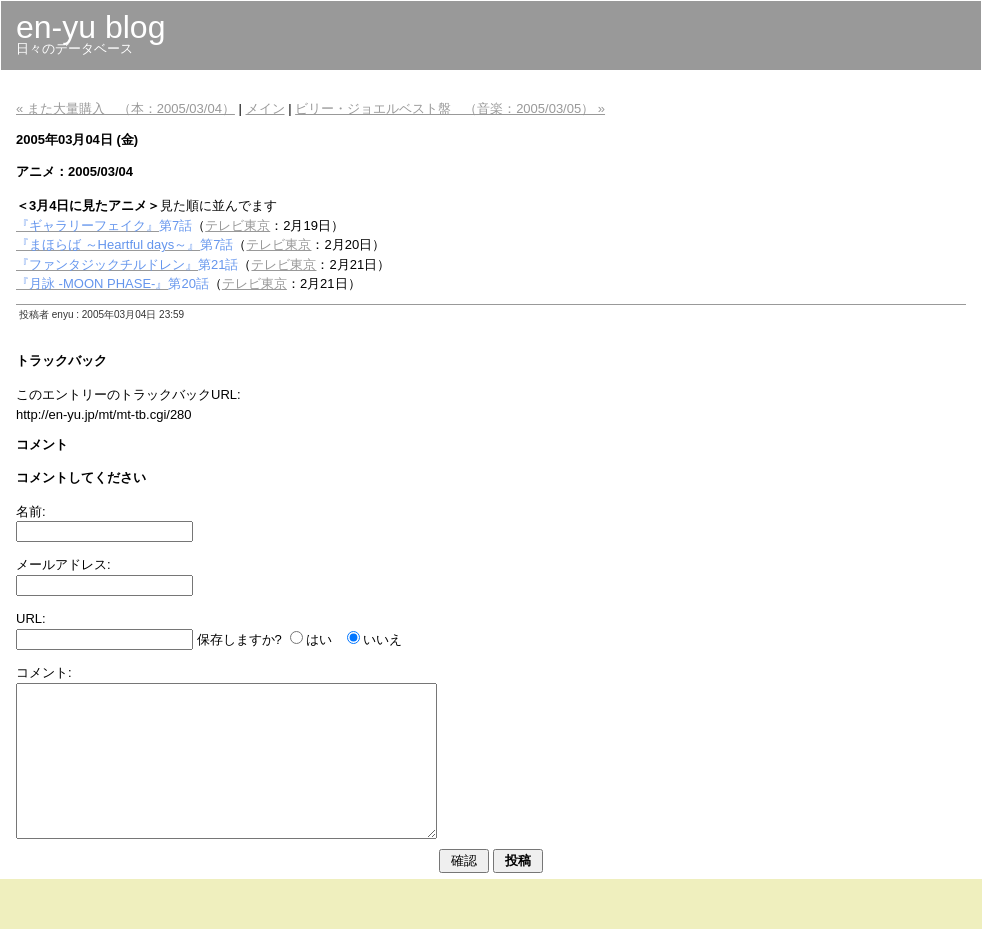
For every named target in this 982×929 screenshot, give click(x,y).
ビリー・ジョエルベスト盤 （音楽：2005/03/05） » (450, 108)
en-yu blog (90, 27)
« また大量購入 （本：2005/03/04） (125, 108)
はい (319, 639)
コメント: (44, 672)
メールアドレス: (63, 564)
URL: (31, 618)
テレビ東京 (237, 225)
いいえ (382, 639)
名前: (31, 511)
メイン (265, 108)
